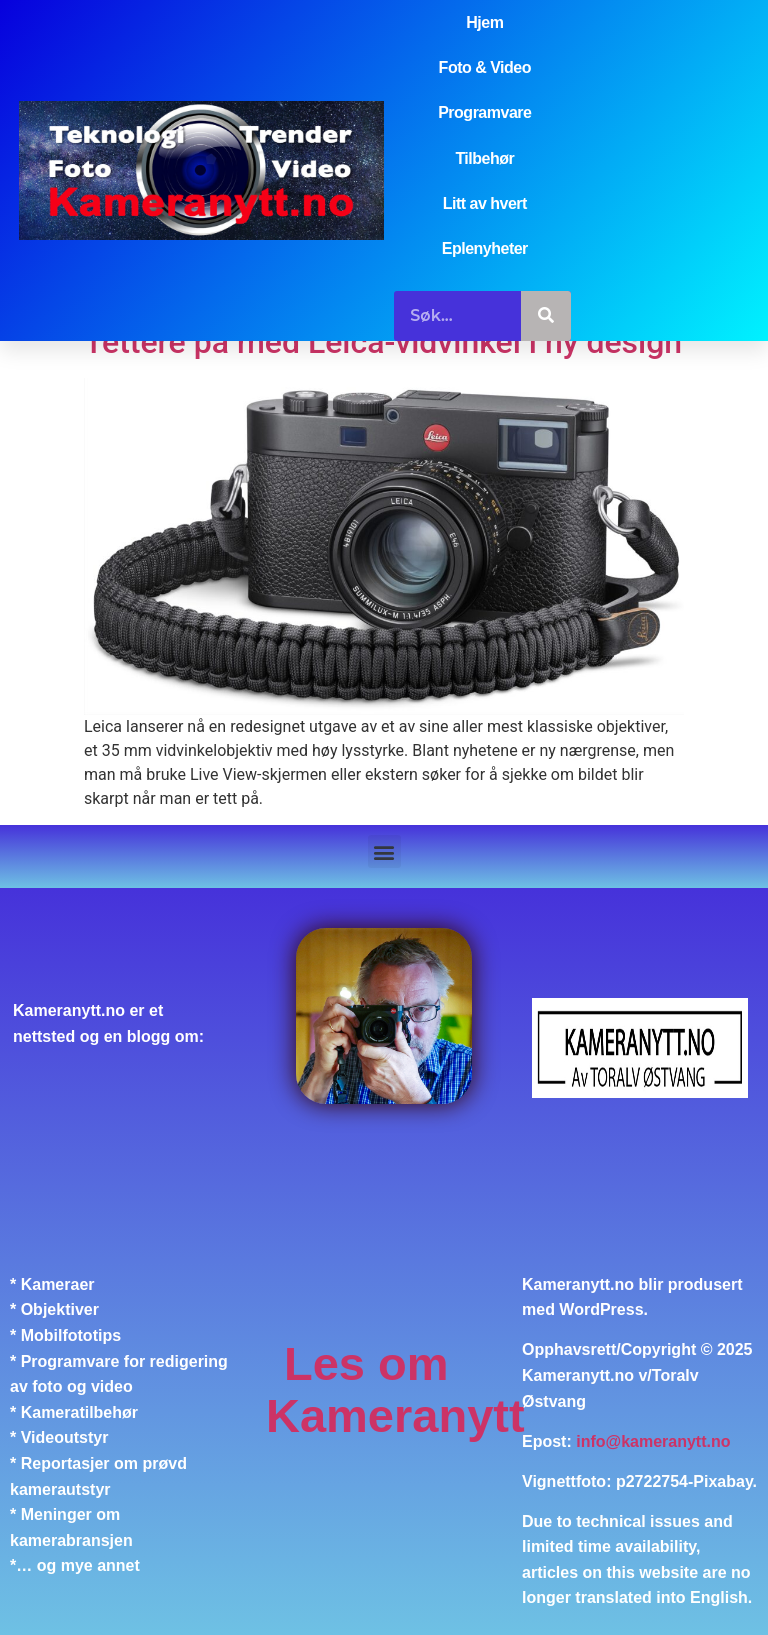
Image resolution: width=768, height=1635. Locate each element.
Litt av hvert (485, 203)
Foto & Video (485, 67)
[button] (384, 851)
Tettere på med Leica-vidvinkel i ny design (383, 342)
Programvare (484, 112)
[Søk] (546, 316)
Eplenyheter (485, 248)
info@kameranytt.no (653, 1441)
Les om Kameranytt (395, 1389)
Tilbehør (484, 158)
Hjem (484, 22)
